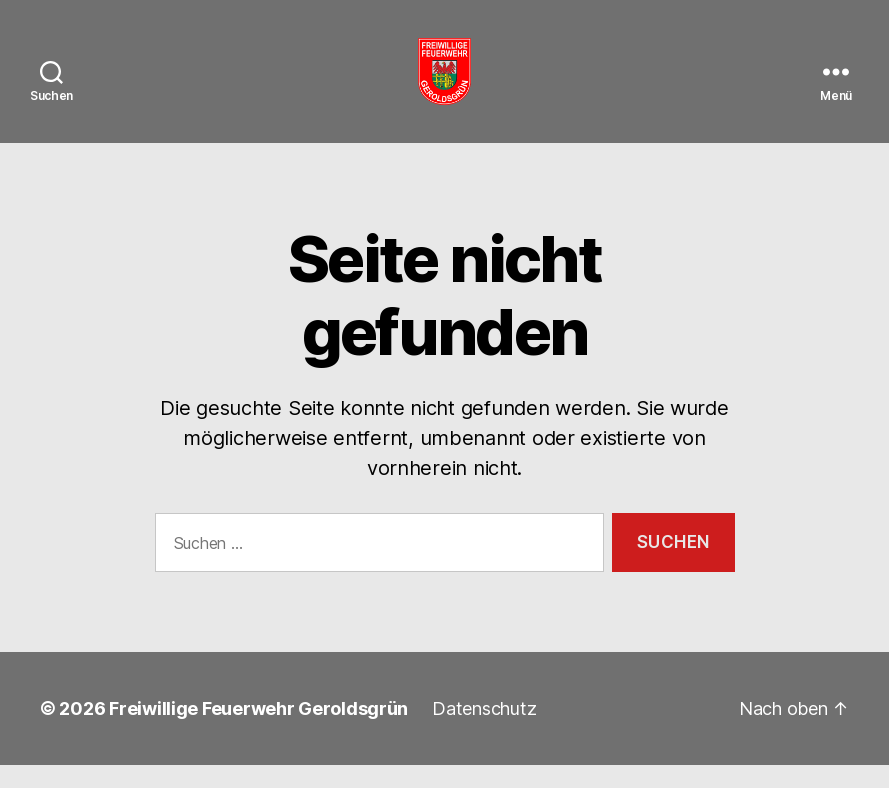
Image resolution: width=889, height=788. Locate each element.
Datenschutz (484, 731)
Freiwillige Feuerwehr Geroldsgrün (258, 731)
